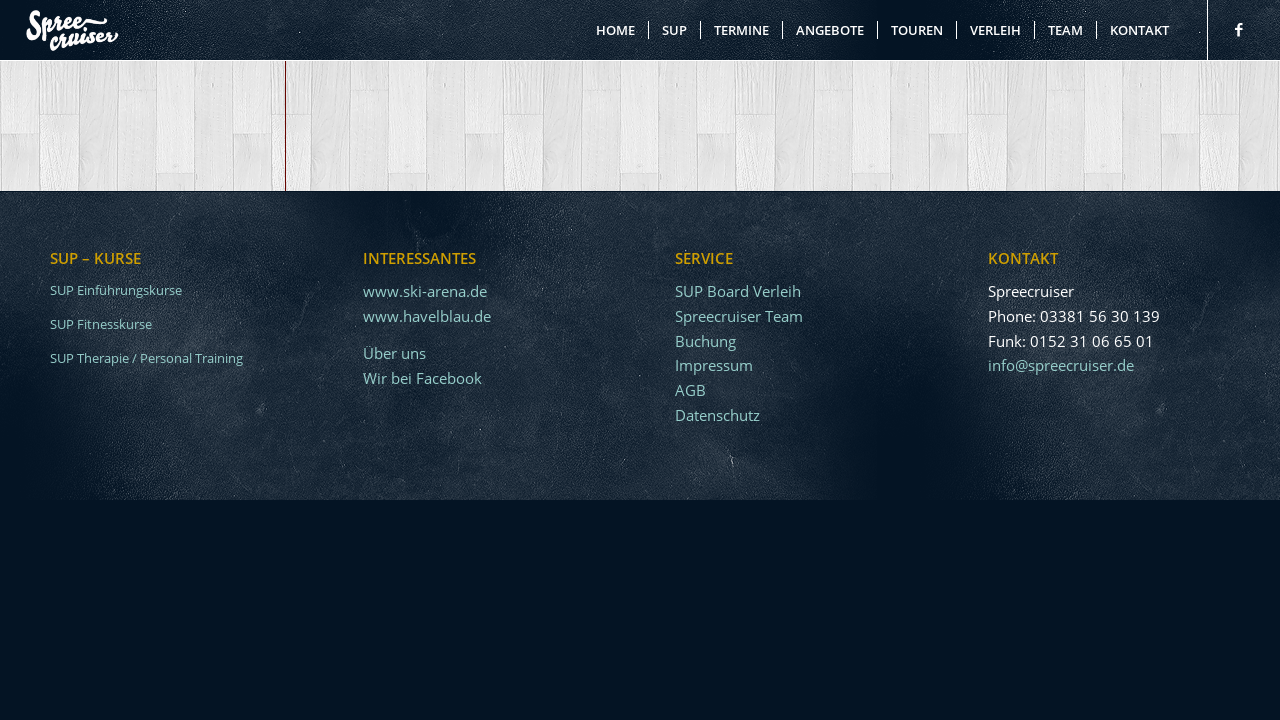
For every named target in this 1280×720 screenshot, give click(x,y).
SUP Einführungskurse (116, 290)
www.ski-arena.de (425, 291)
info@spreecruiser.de (1061, 365)
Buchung (705, 341)
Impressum (714, 365)
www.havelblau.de (427, 316)
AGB (690, 390)
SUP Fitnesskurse (101, 324)
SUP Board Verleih (738, 291)
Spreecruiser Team (739, 316)
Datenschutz (717, 415)
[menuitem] (615, 30)
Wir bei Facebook (422, 378)
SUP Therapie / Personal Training (146, 358)
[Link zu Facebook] (1239, 29)
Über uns (394, 353)
